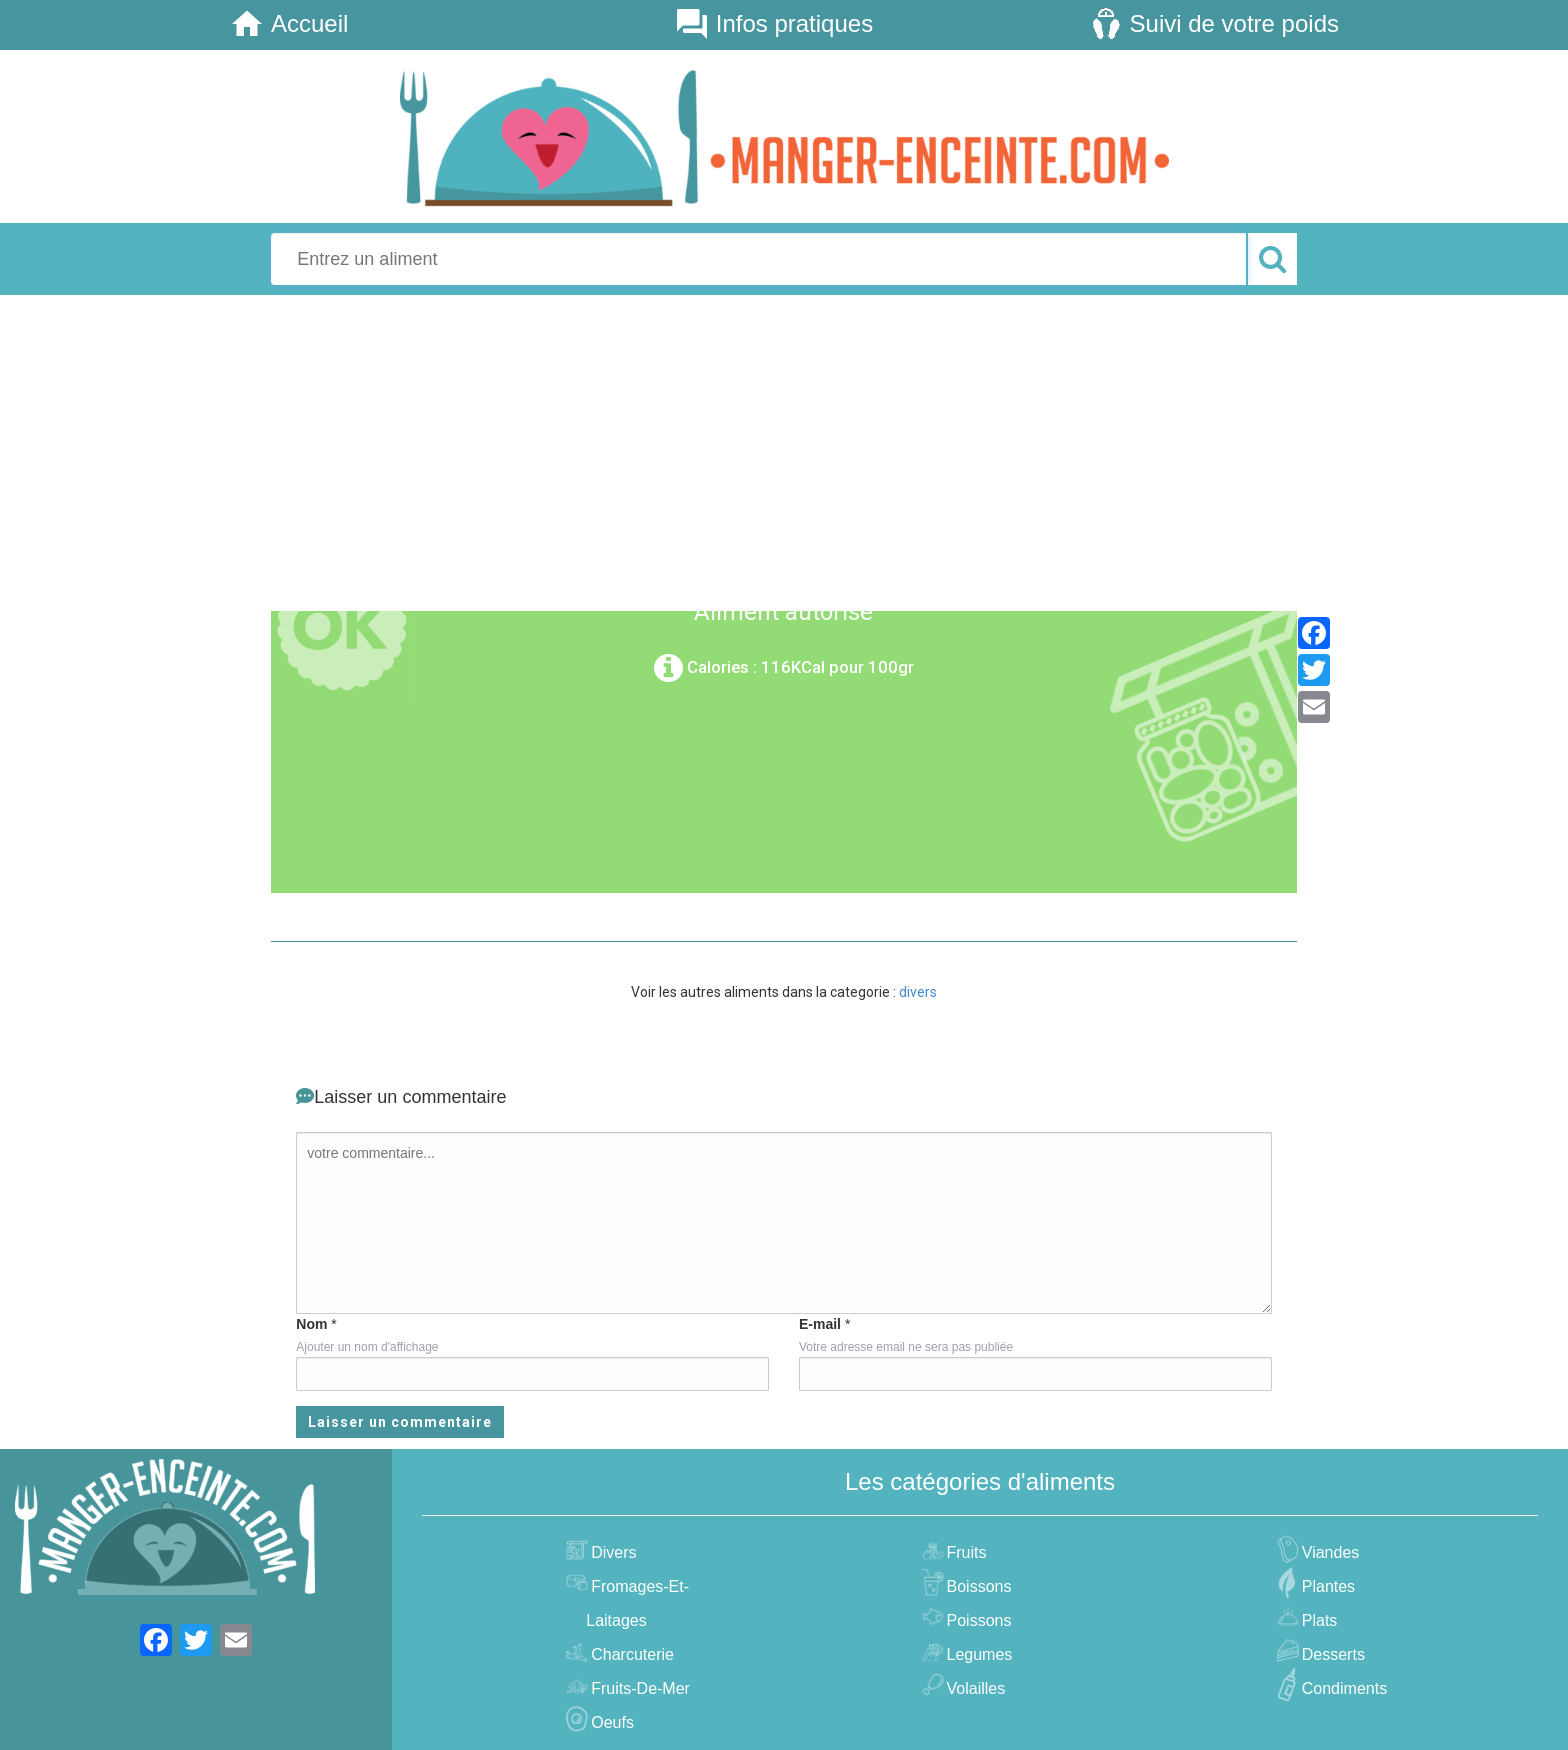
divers (918, 992)
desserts (1331, 1654)
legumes (977, 1654)
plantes (1326, 1586)
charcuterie (630, 1654)
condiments (1342, 1688)
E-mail (820, 1324)
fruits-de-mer (638, 1688)
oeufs (610, 1722)
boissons (977, 1586)
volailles (974, 1688)
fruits (964, 1552)
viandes (1328, 1552)
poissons (977, 1620)
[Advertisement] (784, 450)
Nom (311, 1324)
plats (1317, 1620)
